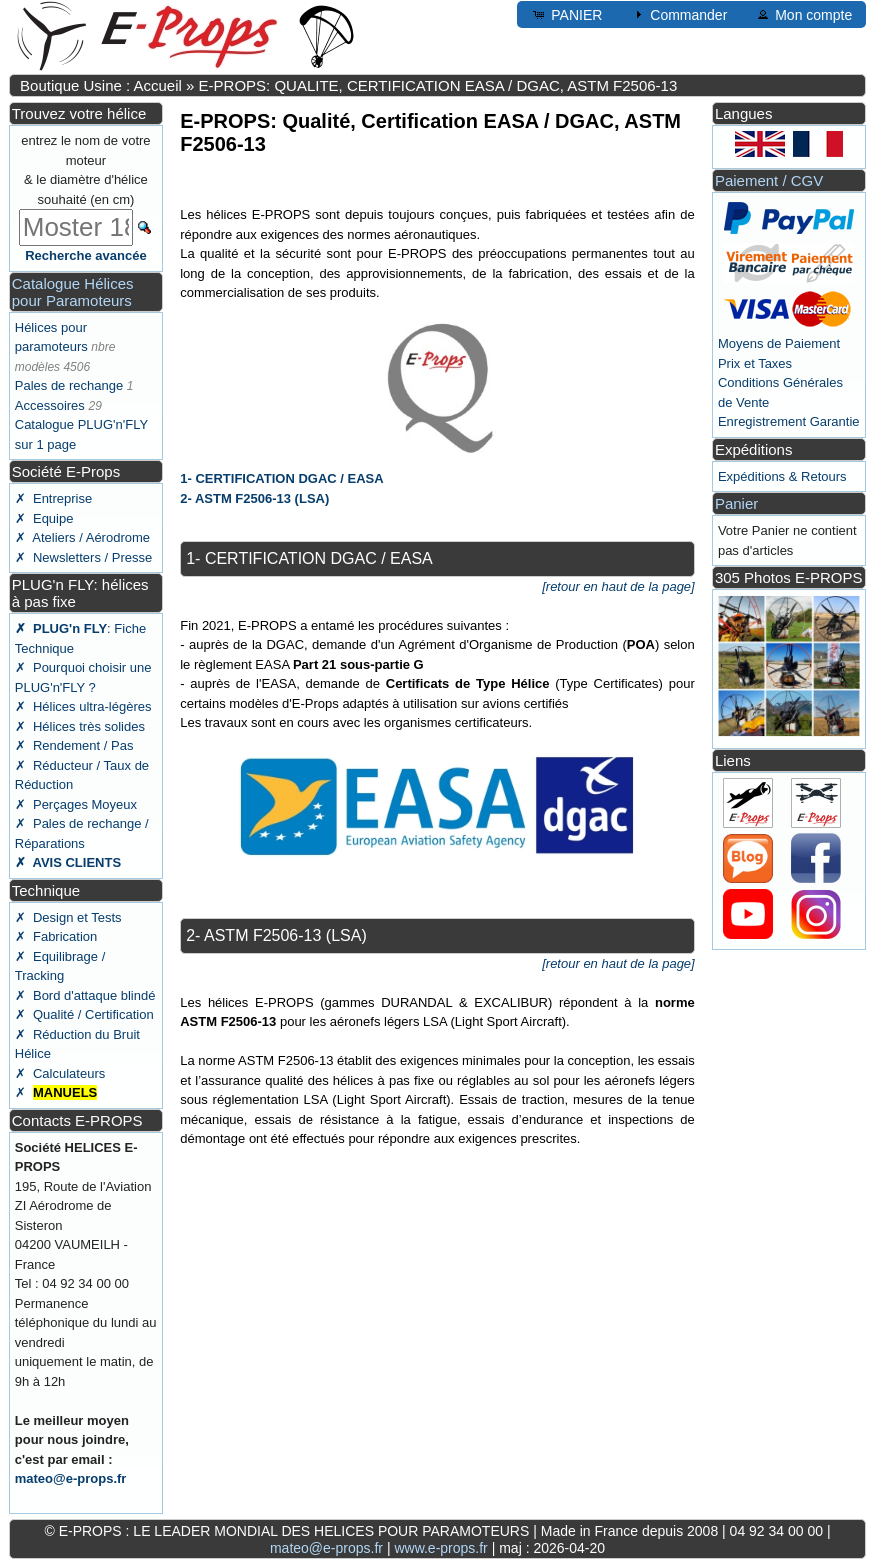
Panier (736, 503)
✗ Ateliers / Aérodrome (82, 537)
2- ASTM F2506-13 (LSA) (254, 498)
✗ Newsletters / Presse (83, 557)
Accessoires (50, 405)
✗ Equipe (44, 518)
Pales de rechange (69, 385)
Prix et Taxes (755, 363)
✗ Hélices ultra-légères (83, 706)
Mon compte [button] (803, 14)
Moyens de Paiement (779, 343)
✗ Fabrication (56, 936)
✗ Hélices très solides (80, 726)
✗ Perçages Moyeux (76, 804)
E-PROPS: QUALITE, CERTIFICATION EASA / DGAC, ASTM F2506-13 (438, 85)
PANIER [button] (566, 14)
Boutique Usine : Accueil (101, 85)
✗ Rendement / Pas (74, 745)
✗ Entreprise (53, 498)
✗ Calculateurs (60, 1073)
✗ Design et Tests (68, 917)
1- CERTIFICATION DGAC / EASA (281, 478)
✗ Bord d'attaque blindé (85, 995)
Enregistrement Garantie (789, 421)
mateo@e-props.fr (71, 1478)
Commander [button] (678, 14)
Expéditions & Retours (782, 476)
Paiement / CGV (769, 180)
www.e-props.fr (440, 1548)
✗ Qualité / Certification (84, 1014)
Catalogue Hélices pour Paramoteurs (73, 292)
